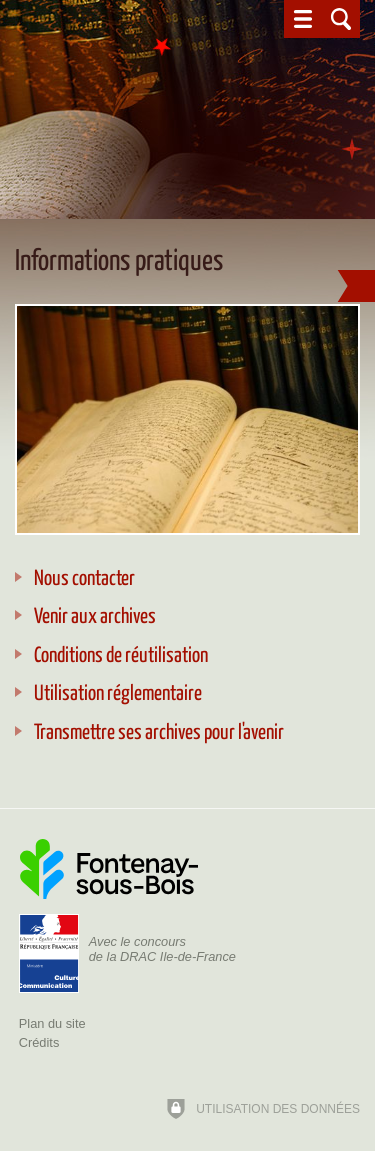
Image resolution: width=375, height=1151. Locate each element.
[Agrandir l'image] (187, 417)
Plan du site (52, 1023)
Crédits (39, 1042)
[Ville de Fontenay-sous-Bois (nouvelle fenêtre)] (109, 869)
